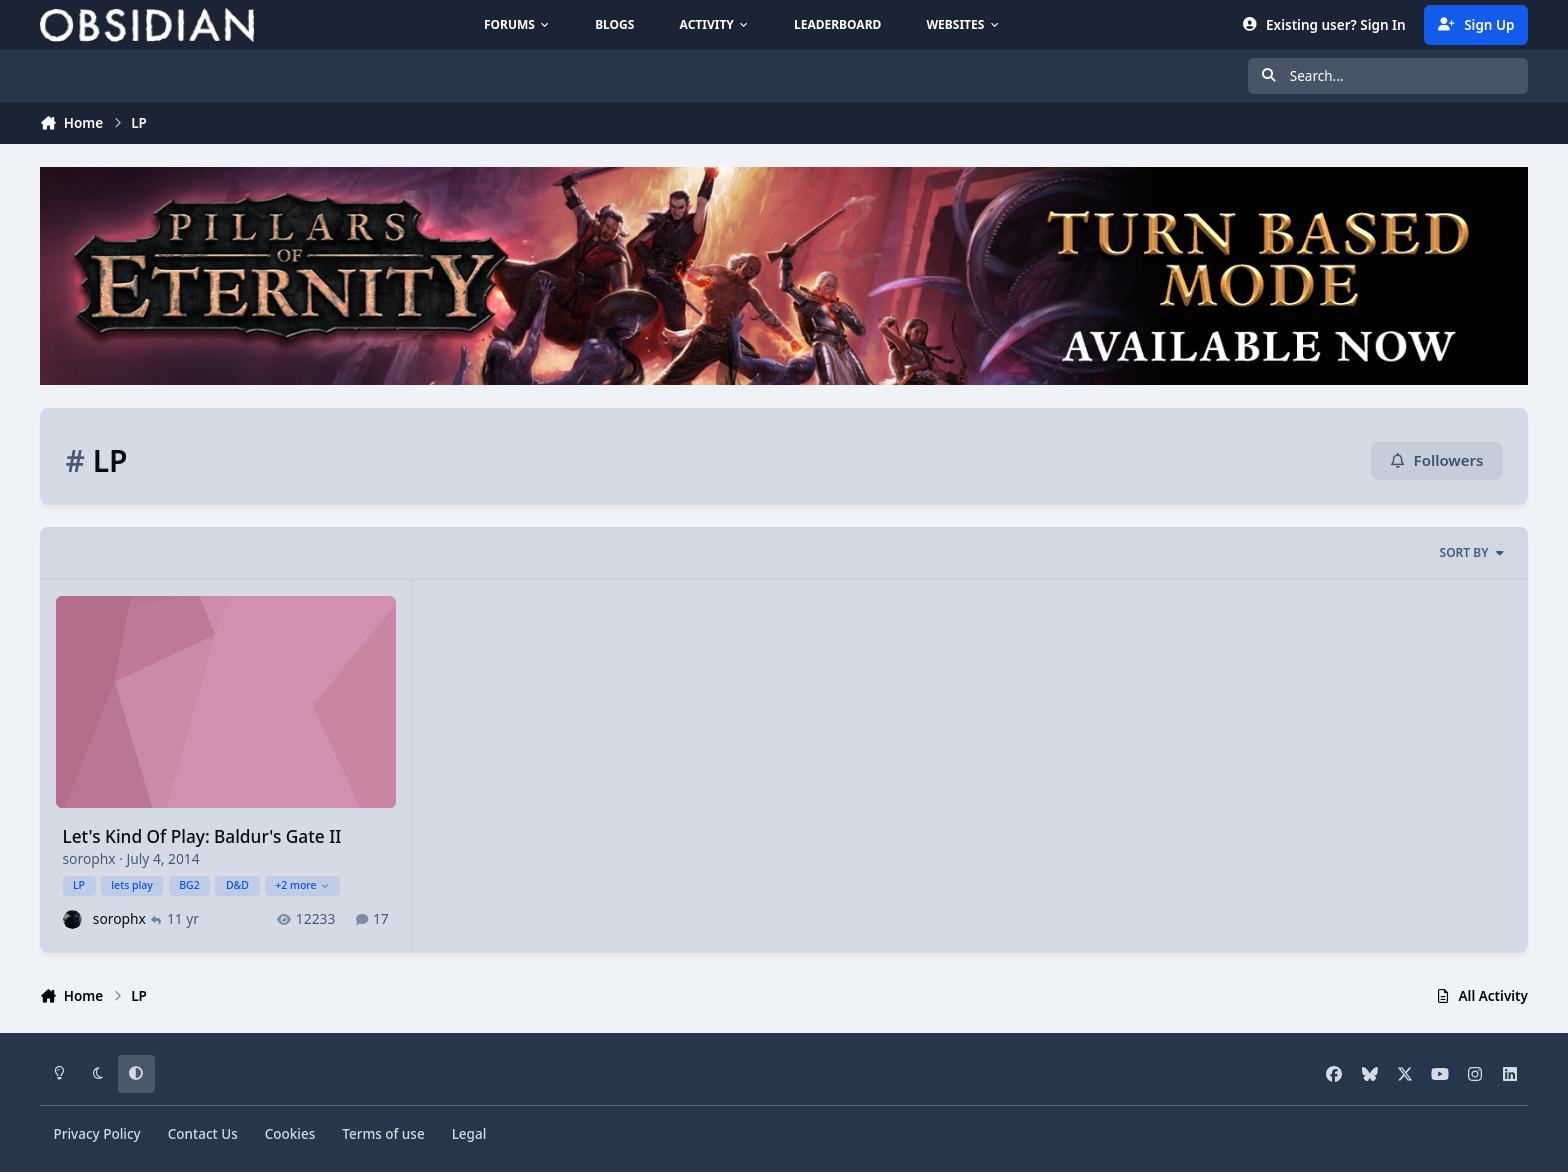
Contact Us (203, 1134)
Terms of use (383, 1134)
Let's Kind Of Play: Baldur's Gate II (202, 836)
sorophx (89, 858)
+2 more (302, 885)
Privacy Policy (97, 1134)
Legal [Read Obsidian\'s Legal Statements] (469, 1134)
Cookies (290, 1134)
